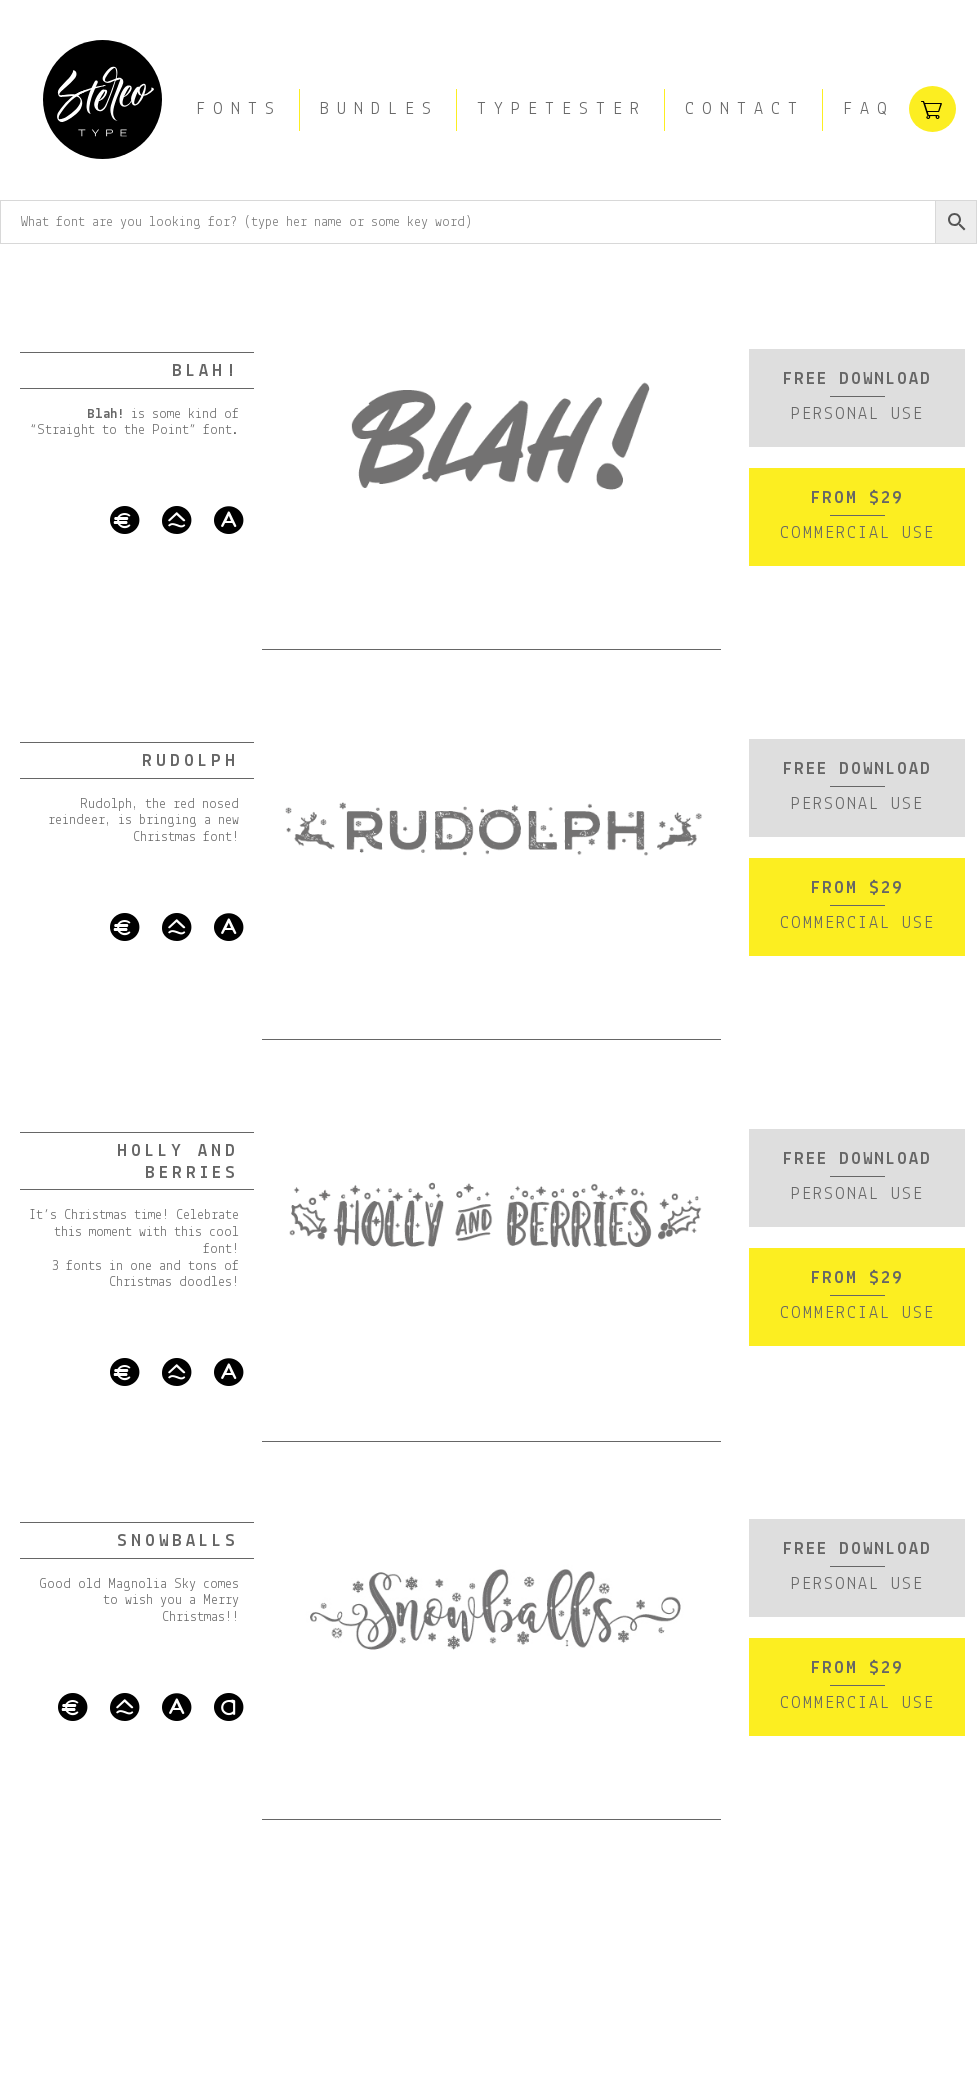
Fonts (239, 109)
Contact (745, 109)
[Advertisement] (489, 1849)
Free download (853, 397)
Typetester (562, 109)
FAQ (869, 109)
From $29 (853, 520)
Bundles (379, 109)
